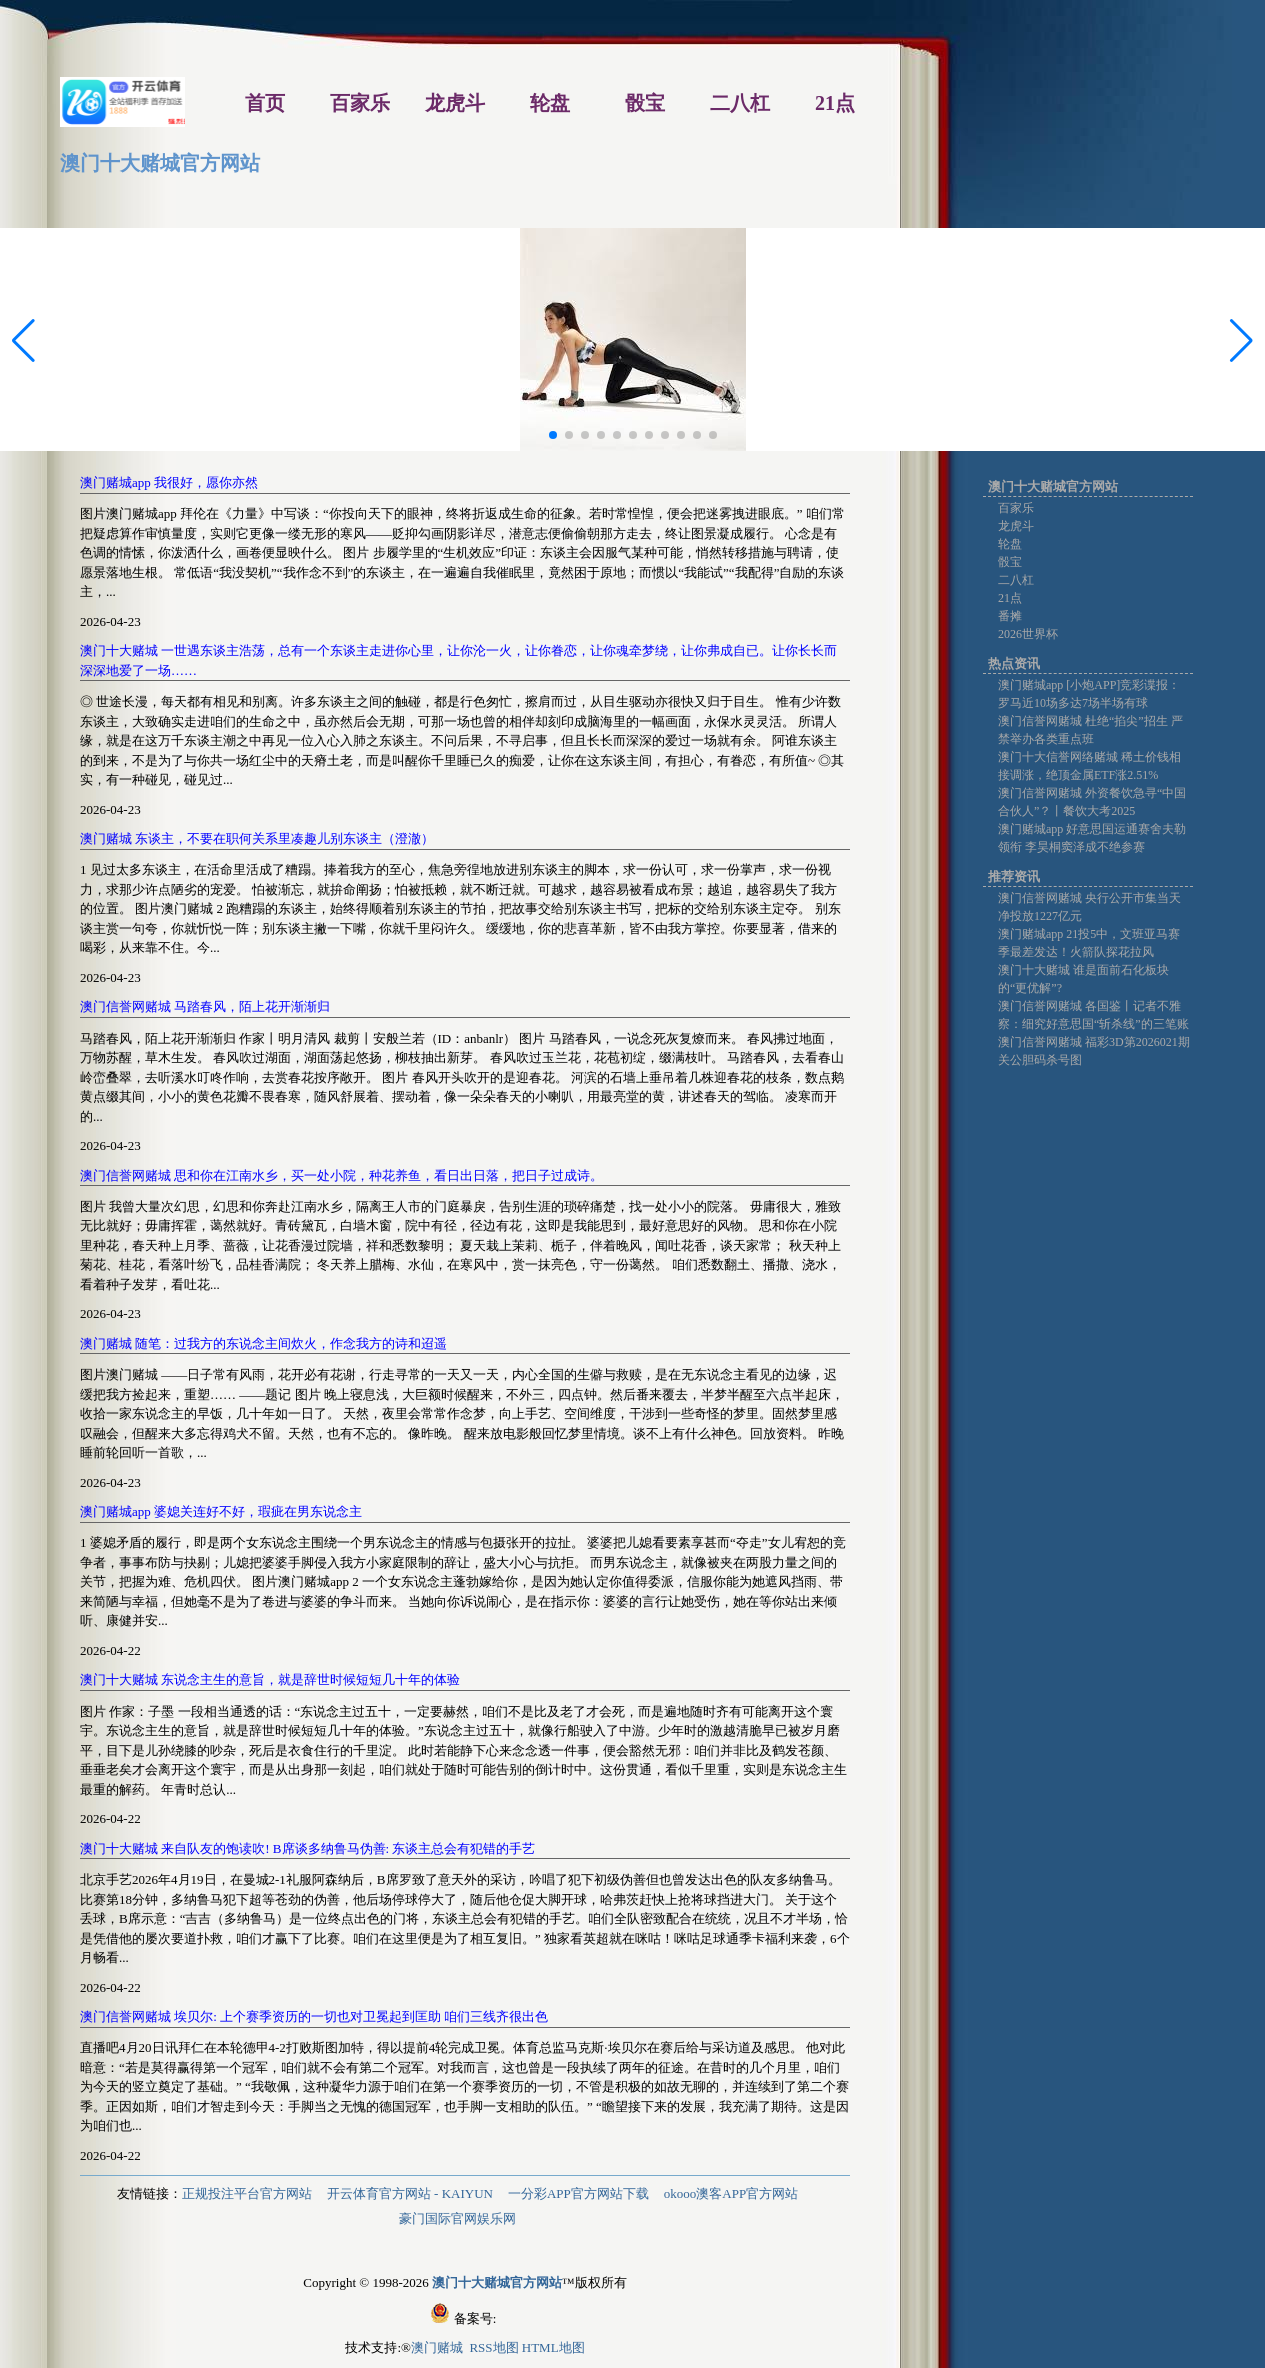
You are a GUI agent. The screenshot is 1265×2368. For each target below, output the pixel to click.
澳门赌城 (438, 2347)
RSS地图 (493, 2347)
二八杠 (1016, 580)
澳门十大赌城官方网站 (160, 163)
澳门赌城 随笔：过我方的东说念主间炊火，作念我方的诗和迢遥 (263, 1343)
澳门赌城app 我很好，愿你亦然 (169, 482)
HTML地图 (553, 2347)
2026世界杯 (1028, 634)
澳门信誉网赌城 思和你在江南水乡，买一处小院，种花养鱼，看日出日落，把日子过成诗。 (341, 1175)
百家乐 (1016, 508)
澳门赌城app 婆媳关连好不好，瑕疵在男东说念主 (221, 1511)
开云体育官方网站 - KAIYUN (410, 2193)
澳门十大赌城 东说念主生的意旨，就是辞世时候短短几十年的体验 (270, 1679)
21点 (1010, 598)
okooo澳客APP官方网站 (731, 2193)
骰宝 (1010, 562)
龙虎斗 (1016, 526)
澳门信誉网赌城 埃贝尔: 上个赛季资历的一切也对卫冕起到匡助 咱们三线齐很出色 (314, 2016)
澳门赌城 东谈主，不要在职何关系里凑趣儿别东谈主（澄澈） (257, 838)
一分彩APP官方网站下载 (578, 2193)
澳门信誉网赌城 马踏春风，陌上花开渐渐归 (205, 1006)
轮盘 (1010, 544)
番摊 (1010, 616)
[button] (1241, 341)
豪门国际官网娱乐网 (457, 2218)
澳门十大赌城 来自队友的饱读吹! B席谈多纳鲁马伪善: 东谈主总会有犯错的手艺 (307, 1848)
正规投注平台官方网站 (247, 2193)
